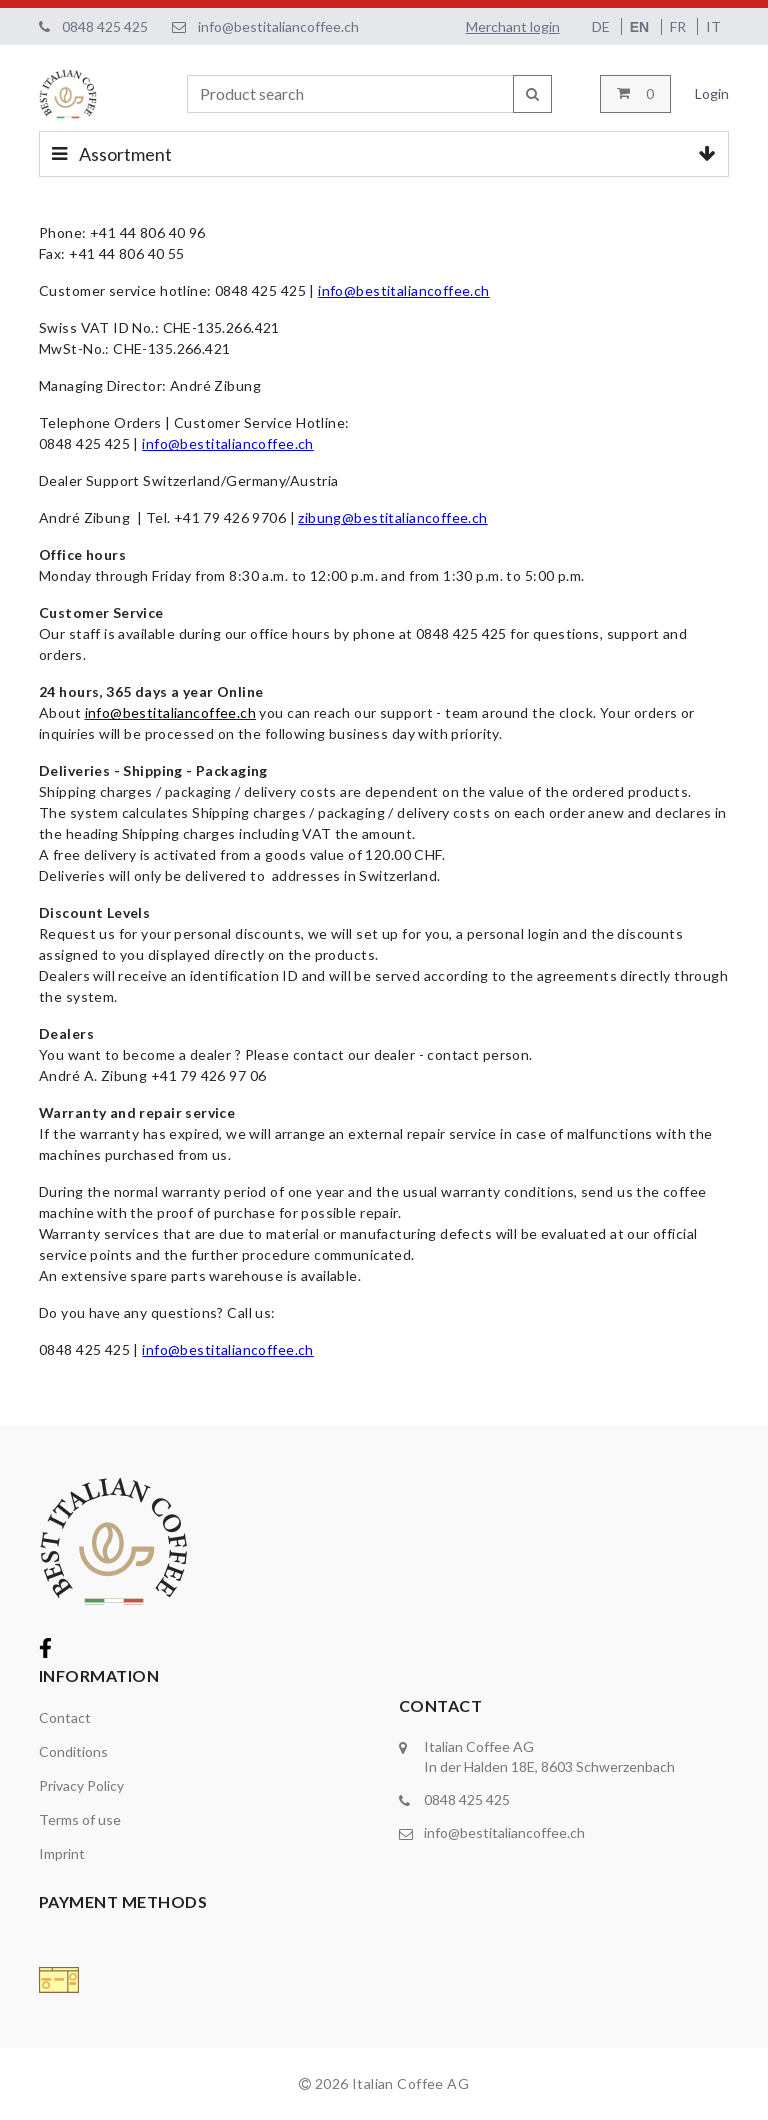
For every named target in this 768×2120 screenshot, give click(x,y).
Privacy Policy (81, 1785)
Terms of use (80, 1819)
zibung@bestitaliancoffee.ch (392, 517)
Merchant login (513, 26)
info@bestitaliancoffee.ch (278, 26)
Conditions (73, 1751)
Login (712, 93)
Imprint (62, 1853)
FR (679, 26)
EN (641, 27)
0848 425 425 (105, 26)
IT (713, 26)
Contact (65, 1717)
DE (602, 26)
